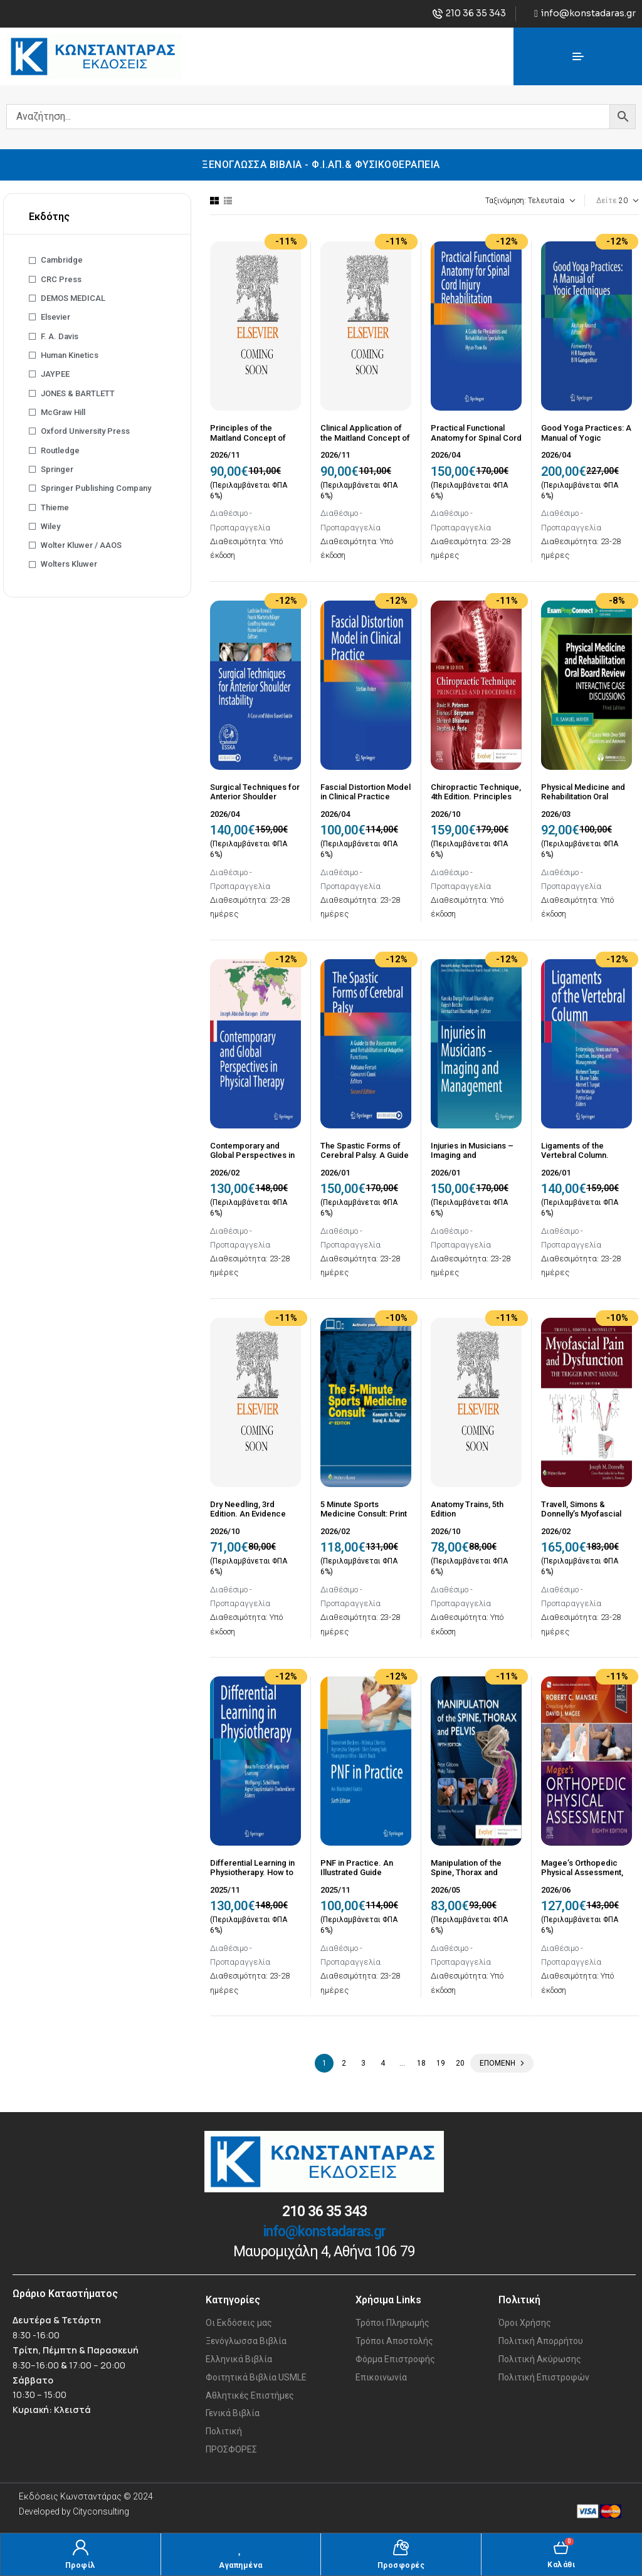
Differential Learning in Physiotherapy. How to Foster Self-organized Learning (252, 1877)
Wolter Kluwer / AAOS (81, 545)
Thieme (55, 507)
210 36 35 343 (324, 2211)
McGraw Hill (63, 412)
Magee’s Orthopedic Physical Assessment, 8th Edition (582, 1872)
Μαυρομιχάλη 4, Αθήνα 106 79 (324, 2251)
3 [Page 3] (363, 2063)
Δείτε (606, 200)
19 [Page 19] (440, 2063)
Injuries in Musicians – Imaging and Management (472, 1155)
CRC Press (61, 279)
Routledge (60, 450)
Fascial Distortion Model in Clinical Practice (365, 792)
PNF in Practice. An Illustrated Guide (356, 1868)
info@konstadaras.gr (324, 2231)
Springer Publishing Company (96, 488)
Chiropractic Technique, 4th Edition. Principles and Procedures (476, 796)
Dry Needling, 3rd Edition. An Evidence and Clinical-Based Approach (248, 1519)
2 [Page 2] (344, 2063)
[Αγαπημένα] (240, 2547)
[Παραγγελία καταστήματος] (496, 200)
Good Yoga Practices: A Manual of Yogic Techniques (586, 437)
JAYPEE (55, 374)
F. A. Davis (59, 336)
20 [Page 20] (460, 2063)
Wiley (50, 526)
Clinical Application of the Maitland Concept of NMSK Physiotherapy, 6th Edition (365, 442)
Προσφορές (401, 2565)
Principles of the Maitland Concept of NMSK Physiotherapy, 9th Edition (249, 442)
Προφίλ (80, 2565)
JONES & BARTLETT (78, 393)
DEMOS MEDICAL (73, 298)
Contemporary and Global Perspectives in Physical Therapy (252, 1155)
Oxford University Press (85, 431)
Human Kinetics (69, 355)
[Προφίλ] (80, 2547)
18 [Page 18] (421, 2063)
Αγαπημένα (241, 2565)
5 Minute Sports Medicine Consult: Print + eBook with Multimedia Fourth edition (365, 1519)
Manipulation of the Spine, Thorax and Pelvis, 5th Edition (466, 1872)
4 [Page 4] (383, 2063)
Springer (57, 469)
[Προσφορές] (401, 2547)
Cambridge (62, 260)
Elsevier (55, 317)
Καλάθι (561, 2564)
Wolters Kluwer (69, 564)
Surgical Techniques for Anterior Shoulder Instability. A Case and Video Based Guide (255, 801)
